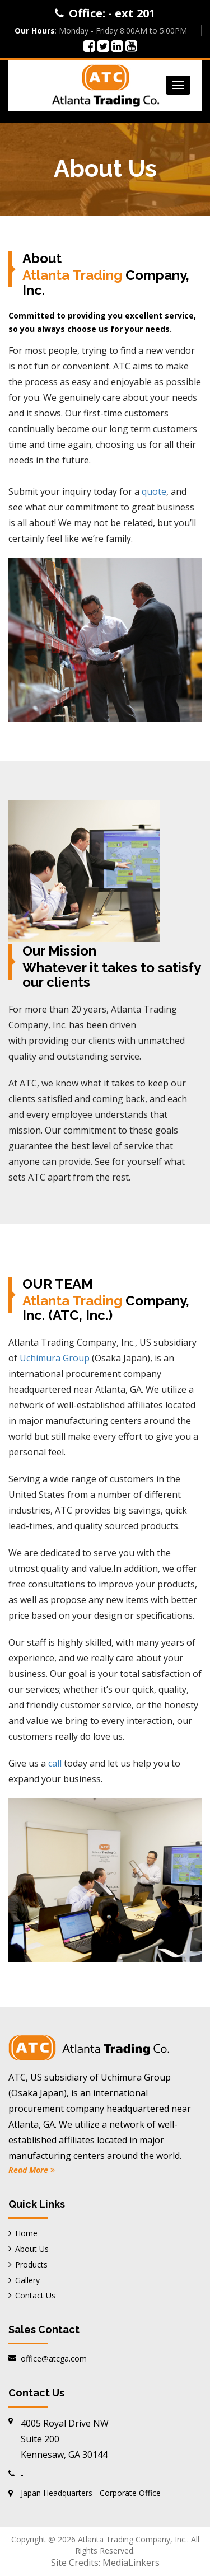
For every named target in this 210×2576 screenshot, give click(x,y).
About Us (32, 2249)
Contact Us (35, 2295)
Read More (31, 2170)
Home (26, 2233)
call (55, 1763)
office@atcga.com (54, 2358)
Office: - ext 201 (112, 13)
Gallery (27, 2280)
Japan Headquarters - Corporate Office (91, 2493)
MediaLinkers (131, 2562)
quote (154, 491)
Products (31, 2264)
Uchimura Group (55, 1358)
